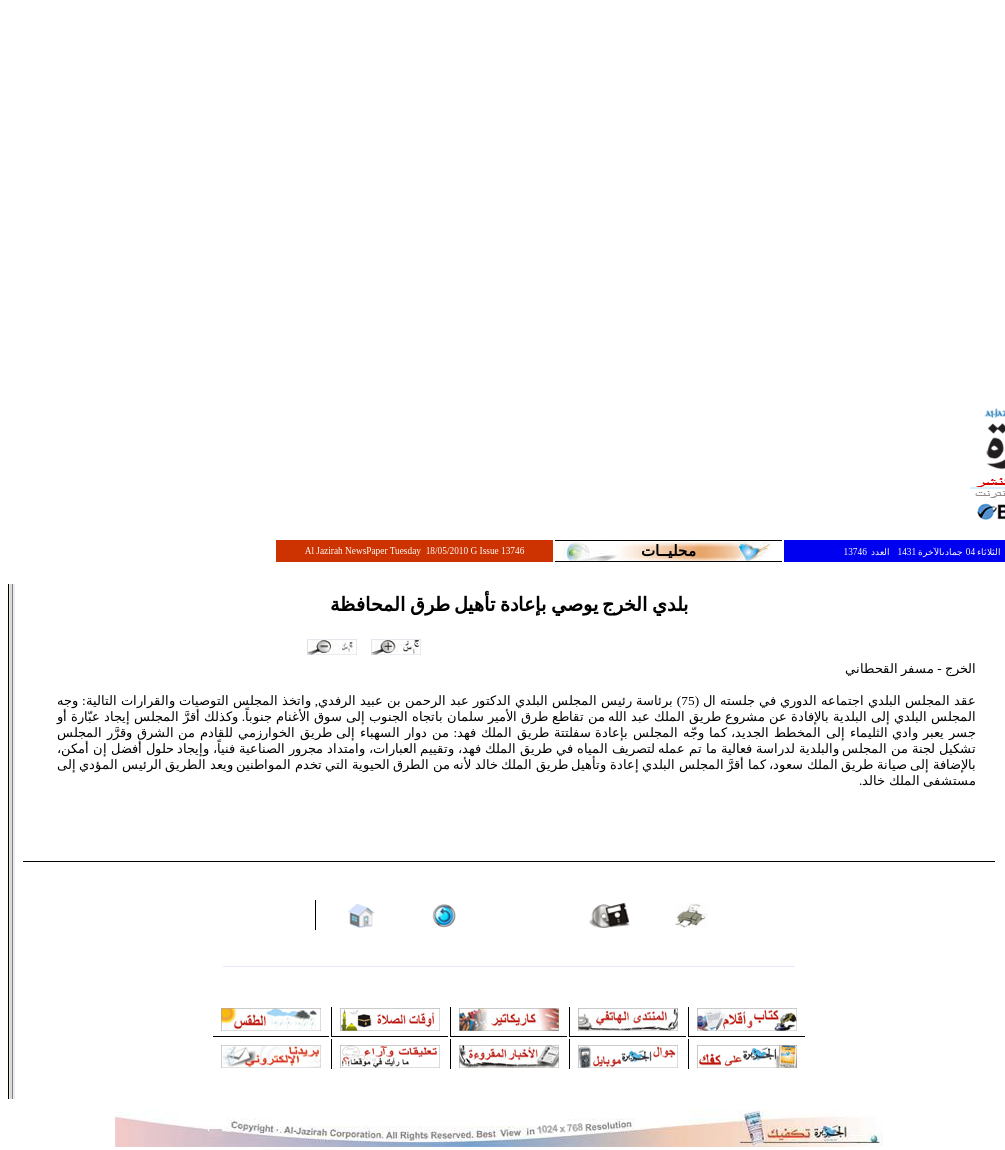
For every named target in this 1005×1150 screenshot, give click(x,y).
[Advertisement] (187, 197)
